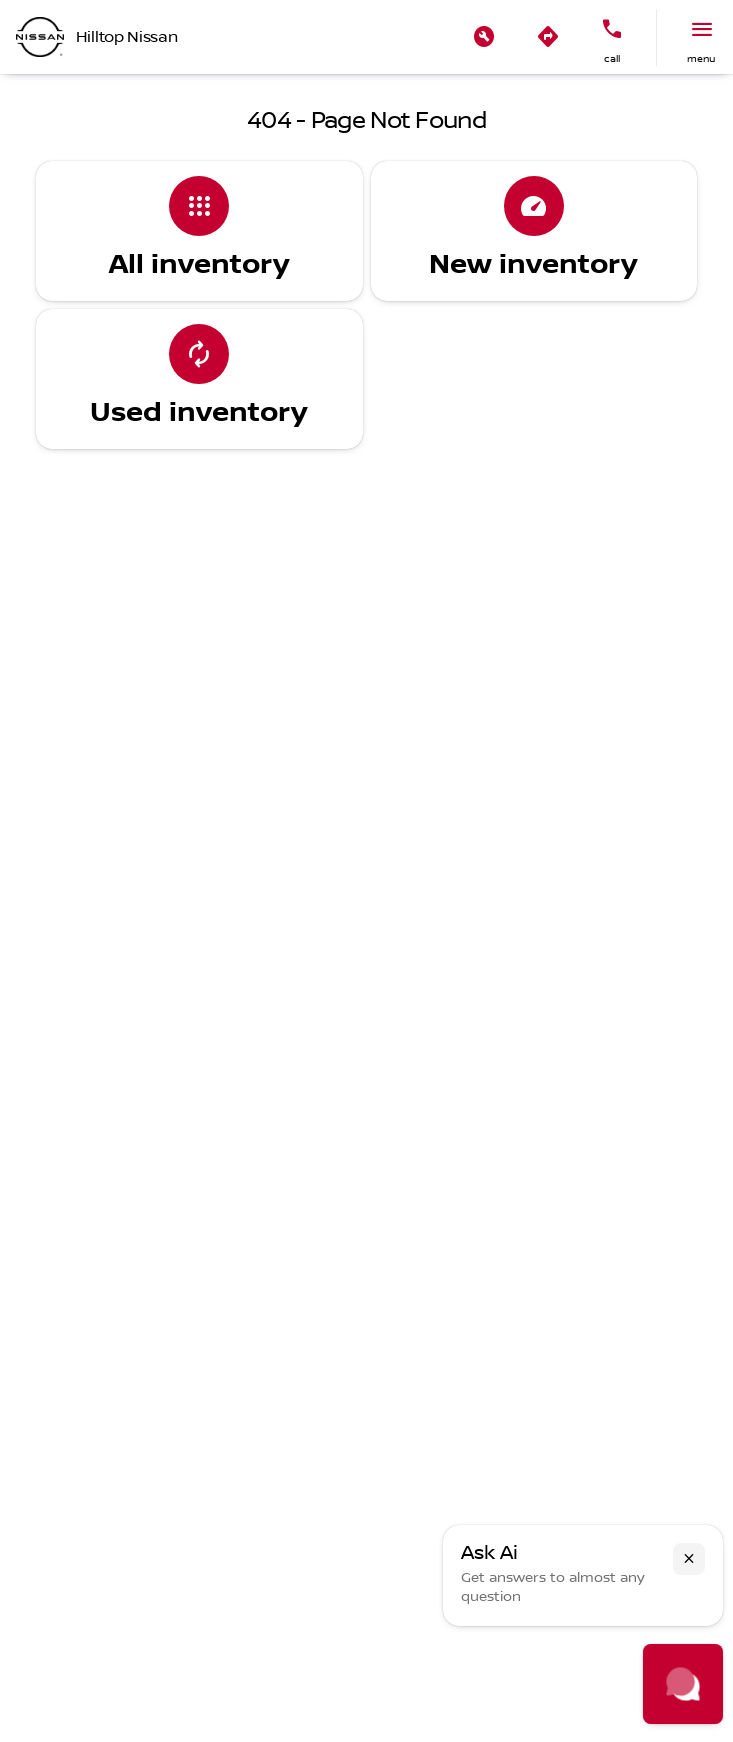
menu (701, 58)
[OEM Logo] (40, 37)
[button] (484, 37)
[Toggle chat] (683, 1684)
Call (612, 58)
